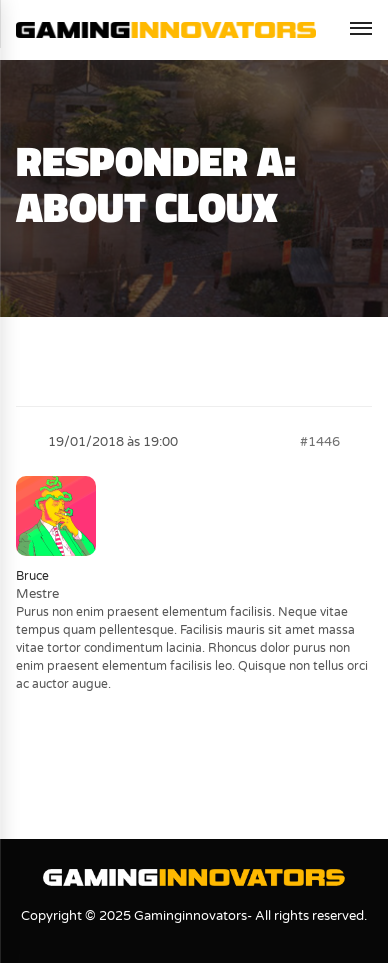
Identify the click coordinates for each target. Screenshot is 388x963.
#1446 (320, 442)
